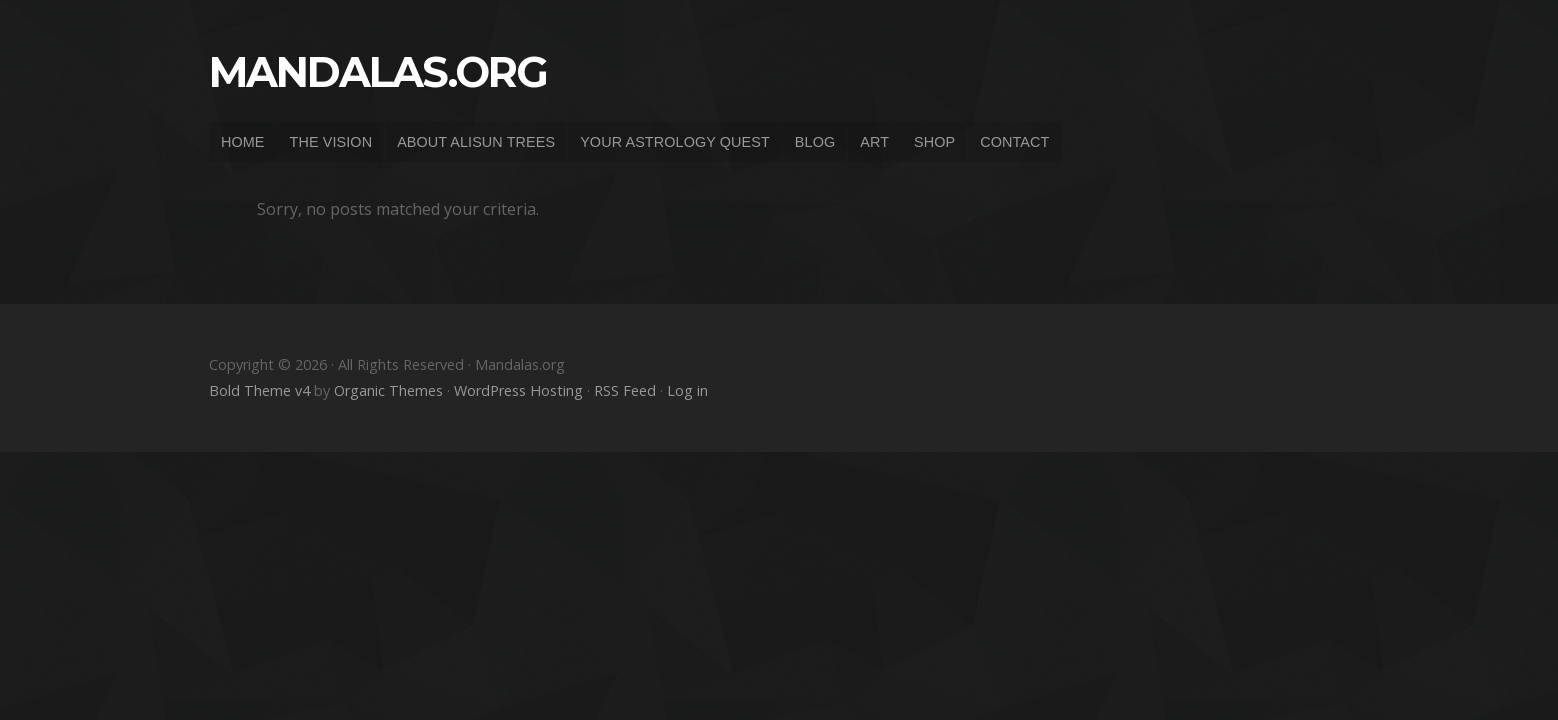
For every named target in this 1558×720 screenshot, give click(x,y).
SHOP (934, 142)
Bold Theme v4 (259, 390)
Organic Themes (388, 390)
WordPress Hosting (518, 390)
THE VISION (331, 142)
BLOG (815, 142)
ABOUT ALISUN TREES (476, 142)
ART (874, 142)
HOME (243, 142)
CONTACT (1014, 142)
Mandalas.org (378, 72)
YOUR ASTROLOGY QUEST (675, 142)
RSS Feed (625, 390)
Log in (687, 390)
